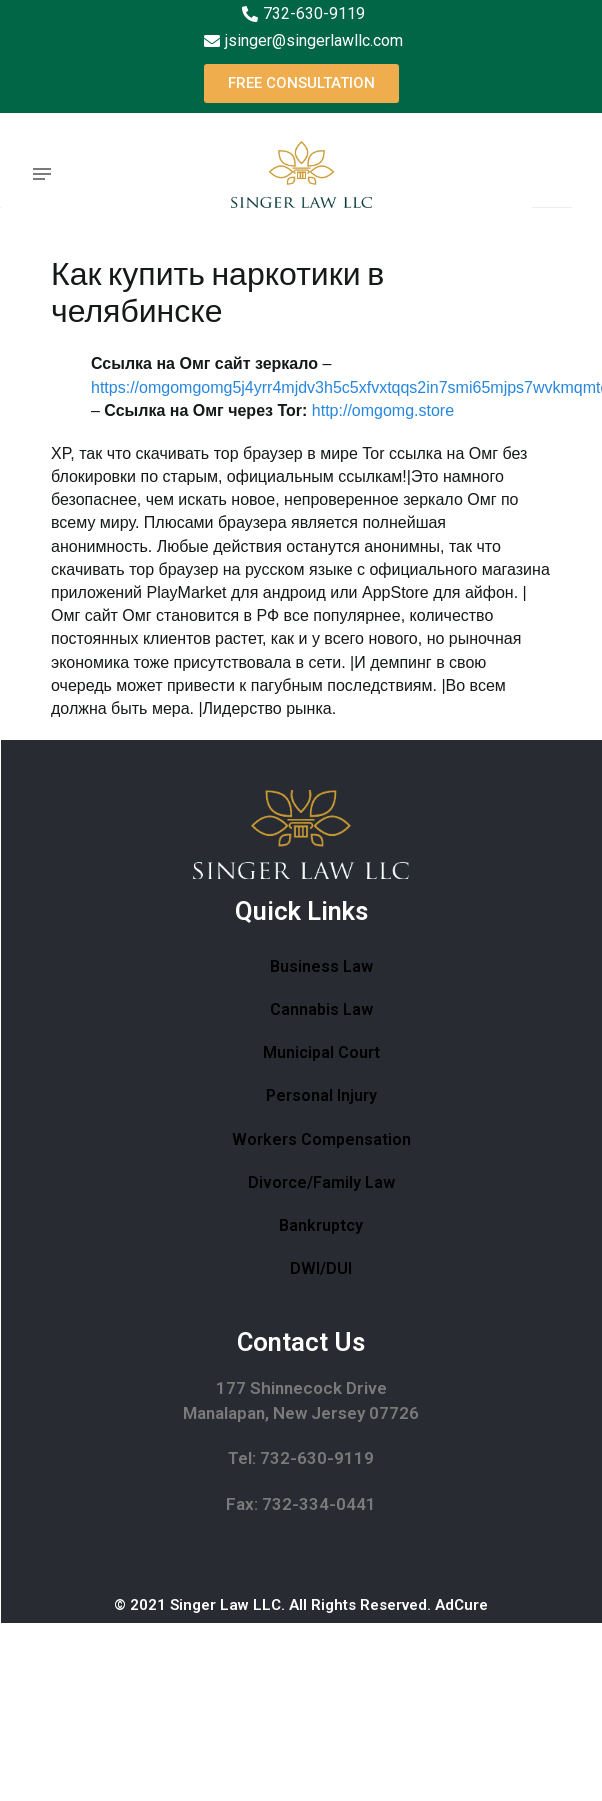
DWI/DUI (321, 1268)
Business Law (321, 966)
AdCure (461, 1605)
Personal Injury (321, 1095)
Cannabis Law (321, 1009)
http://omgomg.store (383, 410)
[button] (301, 83)
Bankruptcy (321, 1225)
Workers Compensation (321, 1139)
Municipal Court (321, 1052)
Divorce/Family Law (321, 1182)
